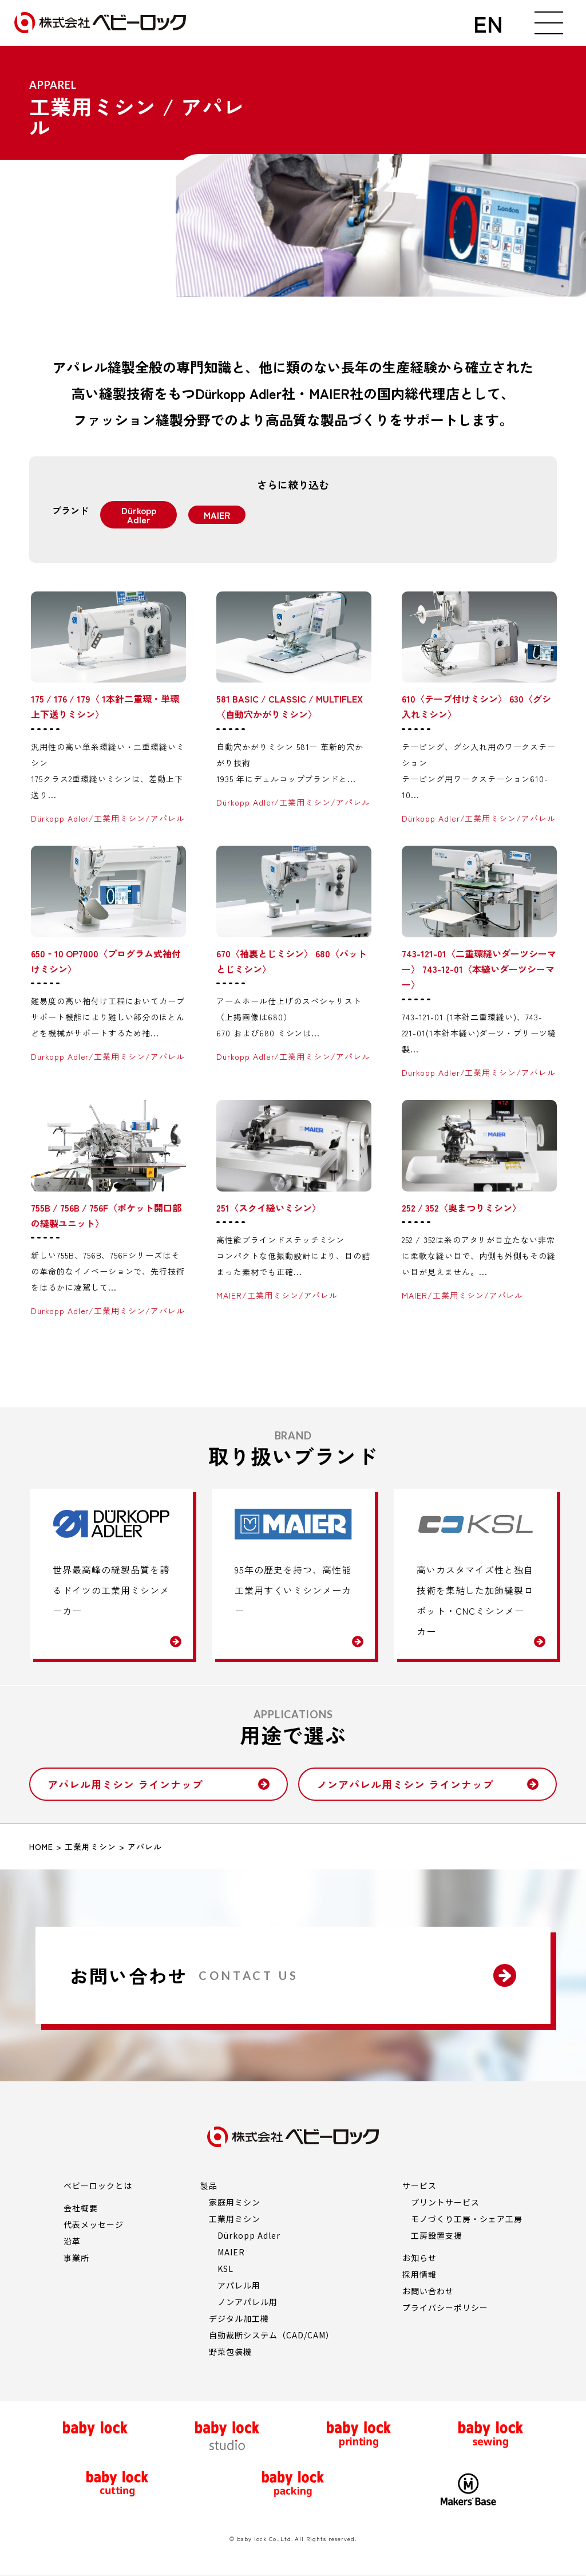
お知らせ (419, 2258)
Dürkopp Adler (248, 2235)
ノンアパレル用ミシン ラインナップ (404, 1784)
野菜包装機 (230, 2352)
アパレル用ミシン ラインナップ (125, 1784)
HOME (41, 1846)
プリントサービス (445, 2202)
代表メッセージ (94, 2224)
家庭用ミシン (234, 2202)
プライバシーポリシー (445, 2307)
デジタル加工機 (239, 2318)
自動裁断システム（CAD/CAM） (271, 2335)
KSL (225, 2269)
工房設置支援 (436, 2235)
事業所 (76, 2258)
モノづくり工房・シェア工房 (466, 2219)
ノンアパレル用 (247, 2302)
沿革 (72, 2241)
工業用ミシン (90, 1846)
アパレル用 (238, 2285)
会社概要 (81, 2208)
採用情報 (419, 2274)
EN (488, 23)
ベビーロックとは (98, 2185)
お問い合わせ (428, 2291)
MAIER (231, 2252)
